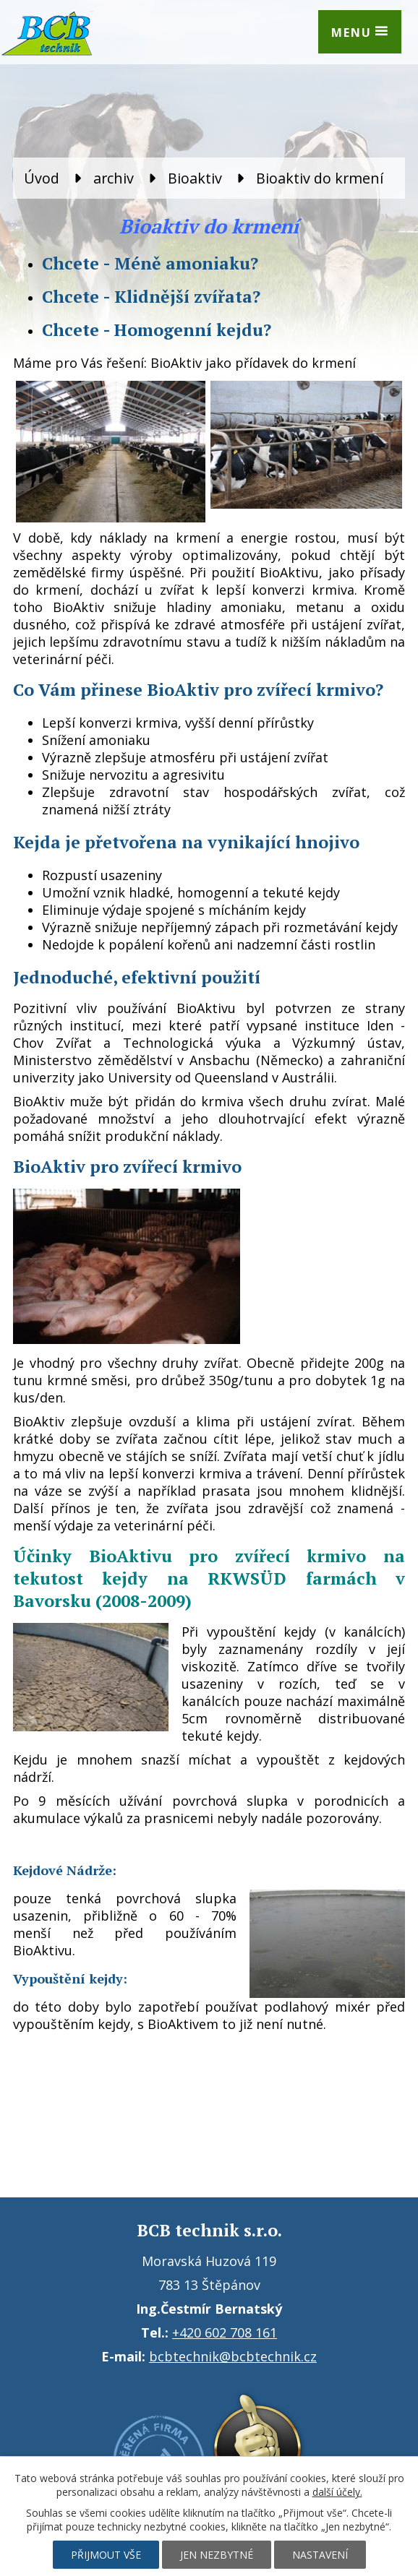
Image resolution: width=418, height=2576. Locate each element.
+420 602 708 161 (224, 2332)
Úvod (41, 178)
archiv (113, 178)
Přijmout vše (106, 2555)
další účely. (337, 2492)
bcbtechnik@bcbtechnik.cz (233, 2356)
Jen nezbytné (216, 2555)
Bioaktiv (195, 178)
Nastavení (320, 2555)
